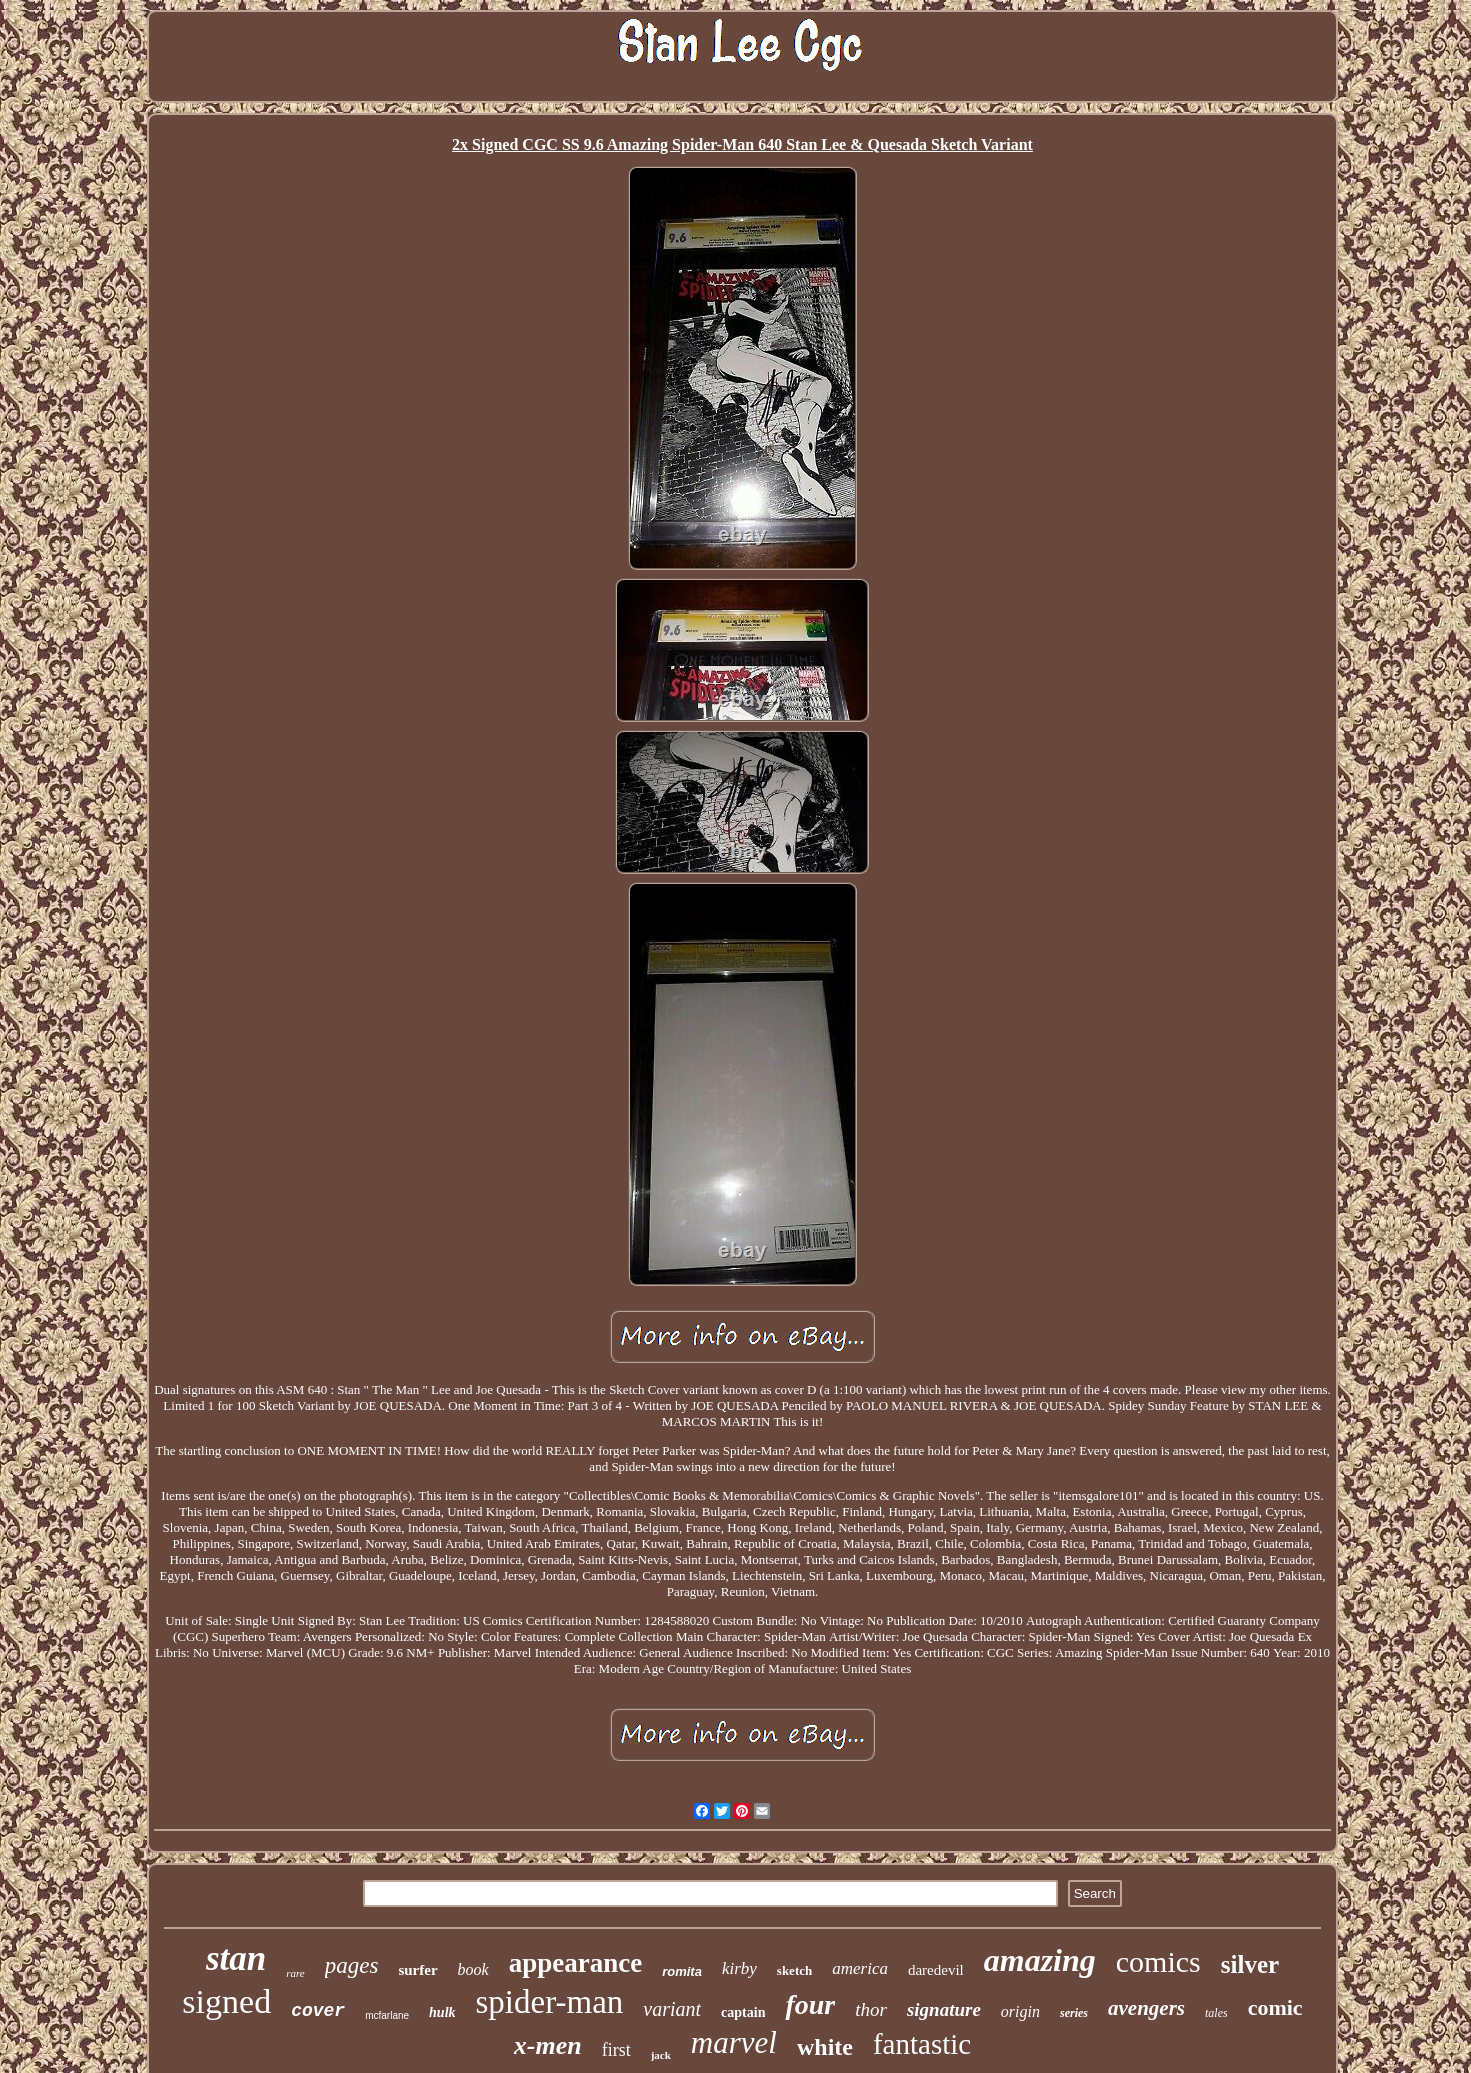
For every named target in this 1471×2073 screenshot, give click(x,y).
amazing (1040, 1960)
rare (295, 1973)
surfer (417, 1970)
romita (682, 1971)
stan (236, 1958)
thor (871, 2009)
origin (1020, 2011)
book (473, 1969)
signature (944, 2009)
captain (743, 2012)
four (810, 2004)
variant (672, 2009)
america (860, 1968)
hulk (442, 2012)
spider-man (550, 2002)
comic (1275, 2007)
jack (661, 2055)
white (825, 2047)
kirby (739, 1968)
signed (226, 2001)
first (616, 2050)
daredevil (936, 1970)
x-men (548, 2045)
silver (1250, 1964)
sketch (794, 1970)
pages (352, 1965)
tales (1216, 2013)
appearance (575, 1963)
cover (318, 2011)
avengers (1146, 2008)
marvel (734, 2042)
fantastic (922, 2044)
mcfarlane (387, 2015)
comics (1158, 1961)
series (1074, 2013)
